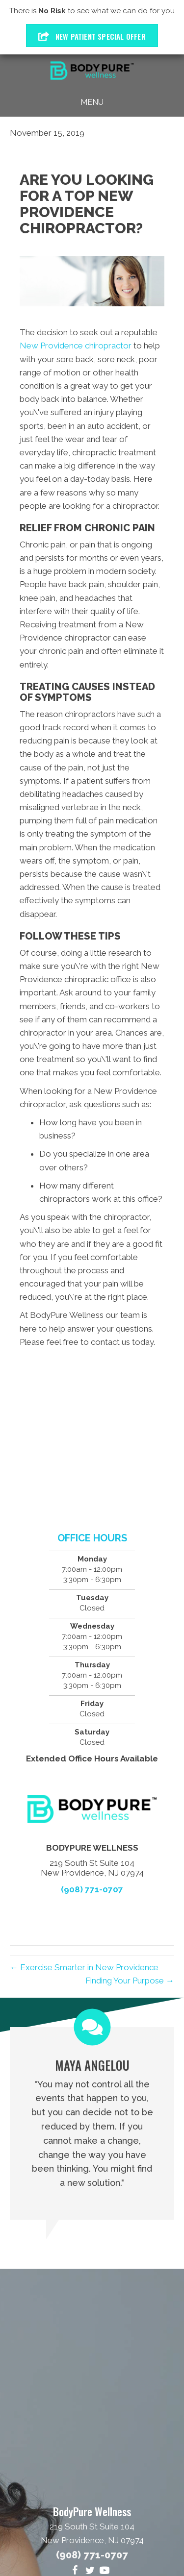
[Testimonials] (92, 2123)
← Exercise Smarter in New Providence (84, 1967)
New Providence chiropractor (75, 345)
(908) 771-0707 (92, 1889)
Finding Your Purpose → (129, 1980)
